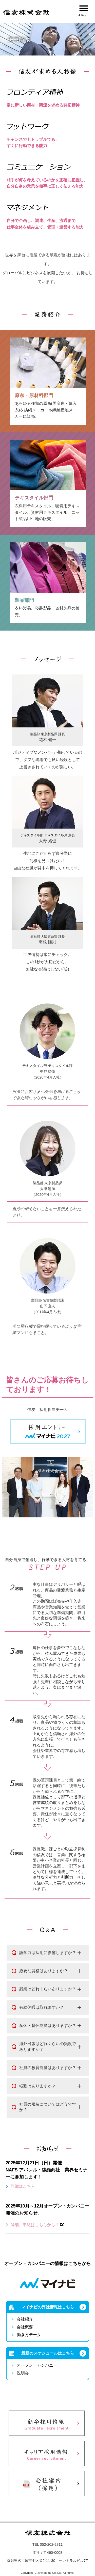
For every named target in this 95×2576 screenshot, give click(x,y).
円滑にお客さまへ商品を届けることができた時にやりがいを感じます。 (46, 1094)
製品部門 (24, 600)
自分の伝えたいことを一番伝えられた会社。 (46, 1212)
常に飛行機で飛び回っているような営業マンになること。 (46, 1329)
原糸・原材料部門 (34, 395)
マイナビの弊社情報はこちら (47, 2307)
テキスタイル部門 (34, 497)
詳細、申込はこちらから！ (35, 2225)
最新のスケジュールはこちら (47, 2353)
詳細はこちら (23, 2186)
